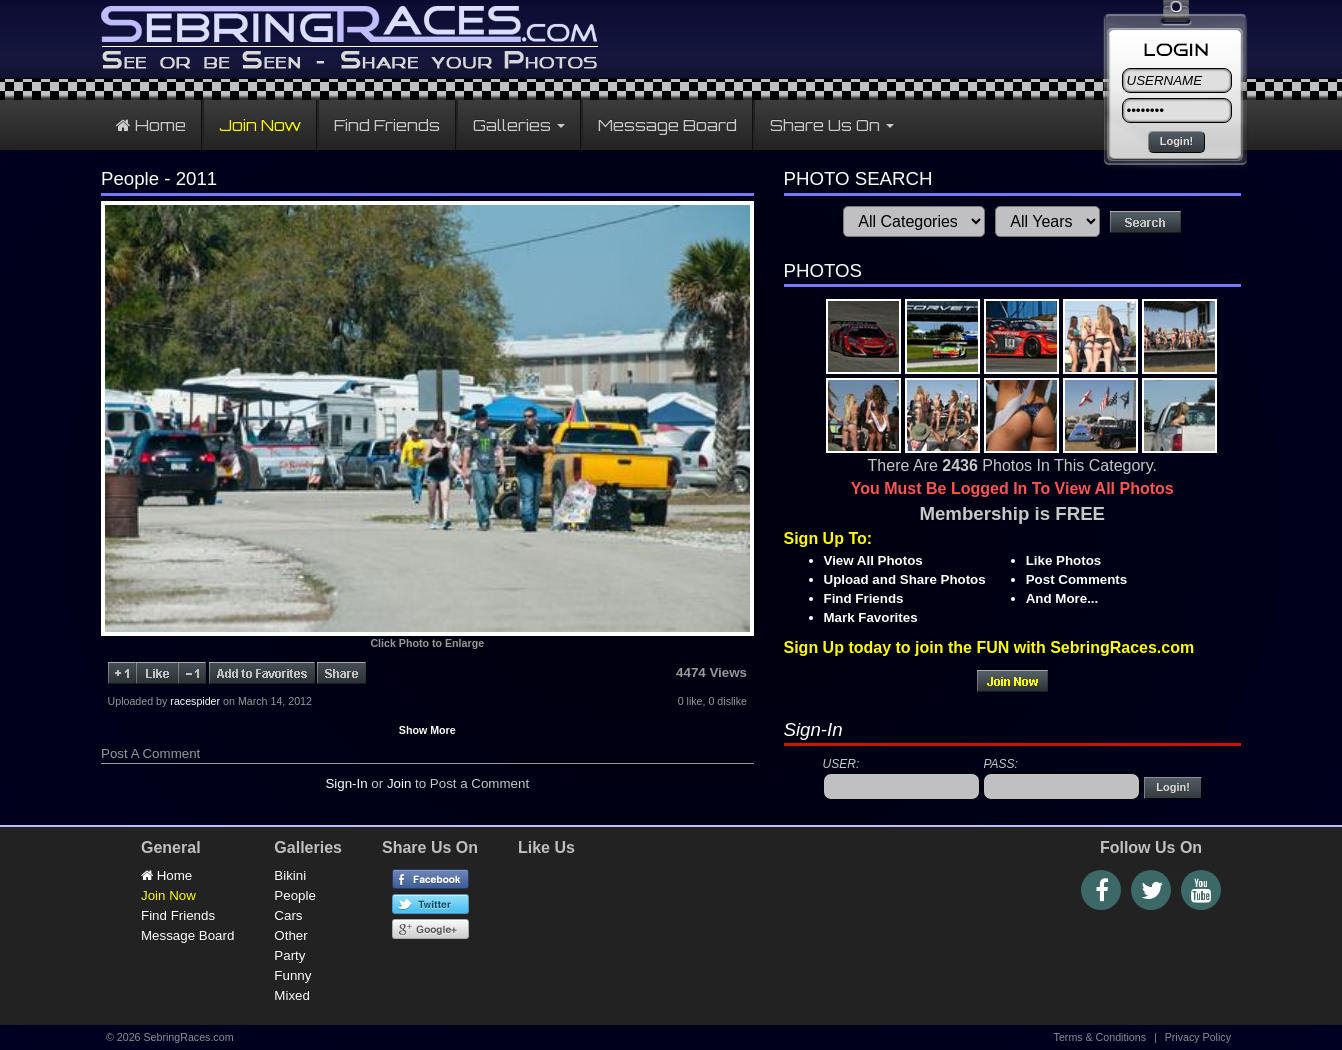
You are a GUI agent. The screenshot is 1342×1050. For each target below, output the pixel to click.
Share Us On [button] (832, 125)
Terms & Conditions (1100, 1037)
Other (290, 935)
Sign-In (346, 783)
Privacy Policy (1198, 1037)
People (295, 895)
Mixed (292, 995)
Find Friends (387, 125)
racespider (195, 701)
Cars (288, 915)
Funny (292, 975)
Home (151, 125)
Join (399, 783)
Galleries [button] (519, 125)
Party (289, 955)
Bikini (290, 875)
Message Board (667, 125)
